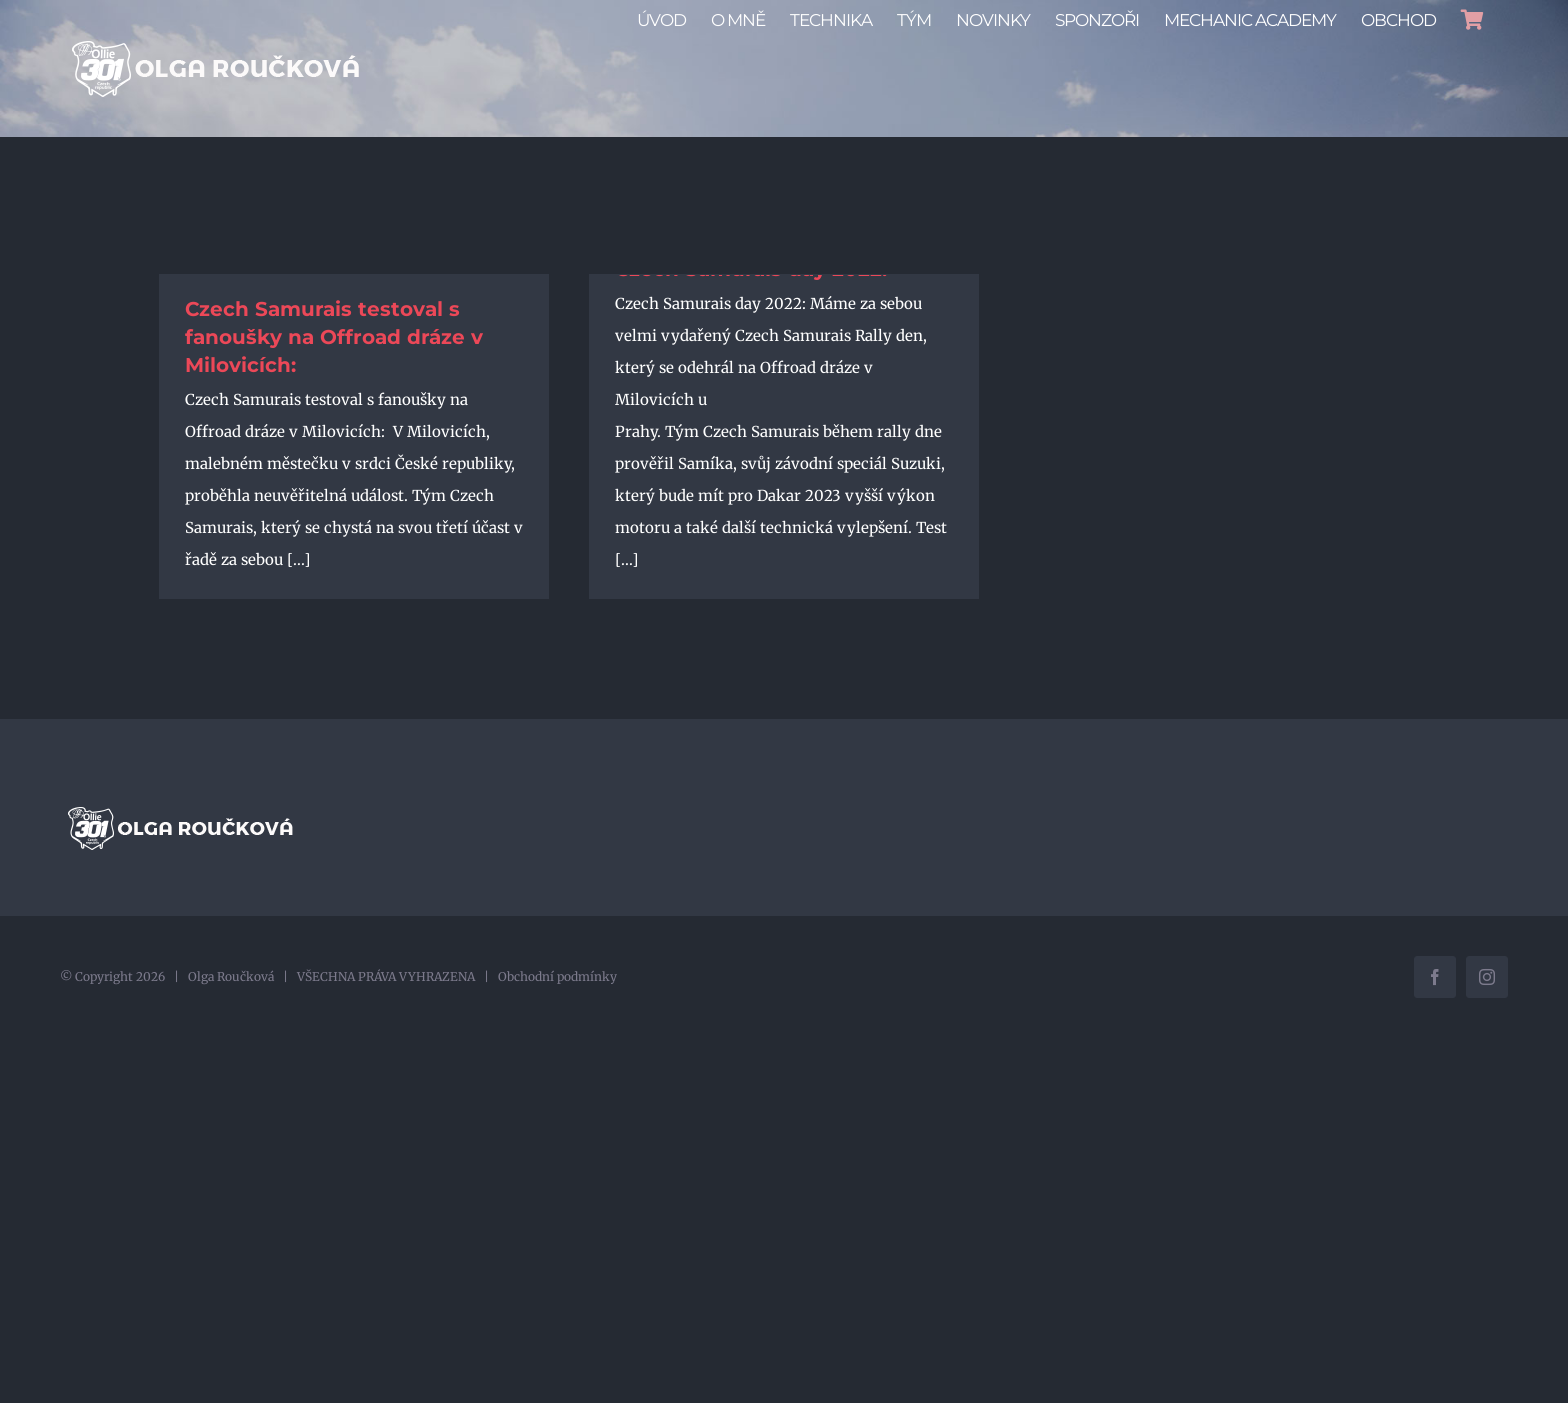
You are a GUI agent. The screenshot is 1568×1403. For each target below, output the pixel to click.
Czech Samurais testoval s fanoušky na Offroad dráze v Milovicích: (334, 337)
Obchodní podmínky (557, 976)
